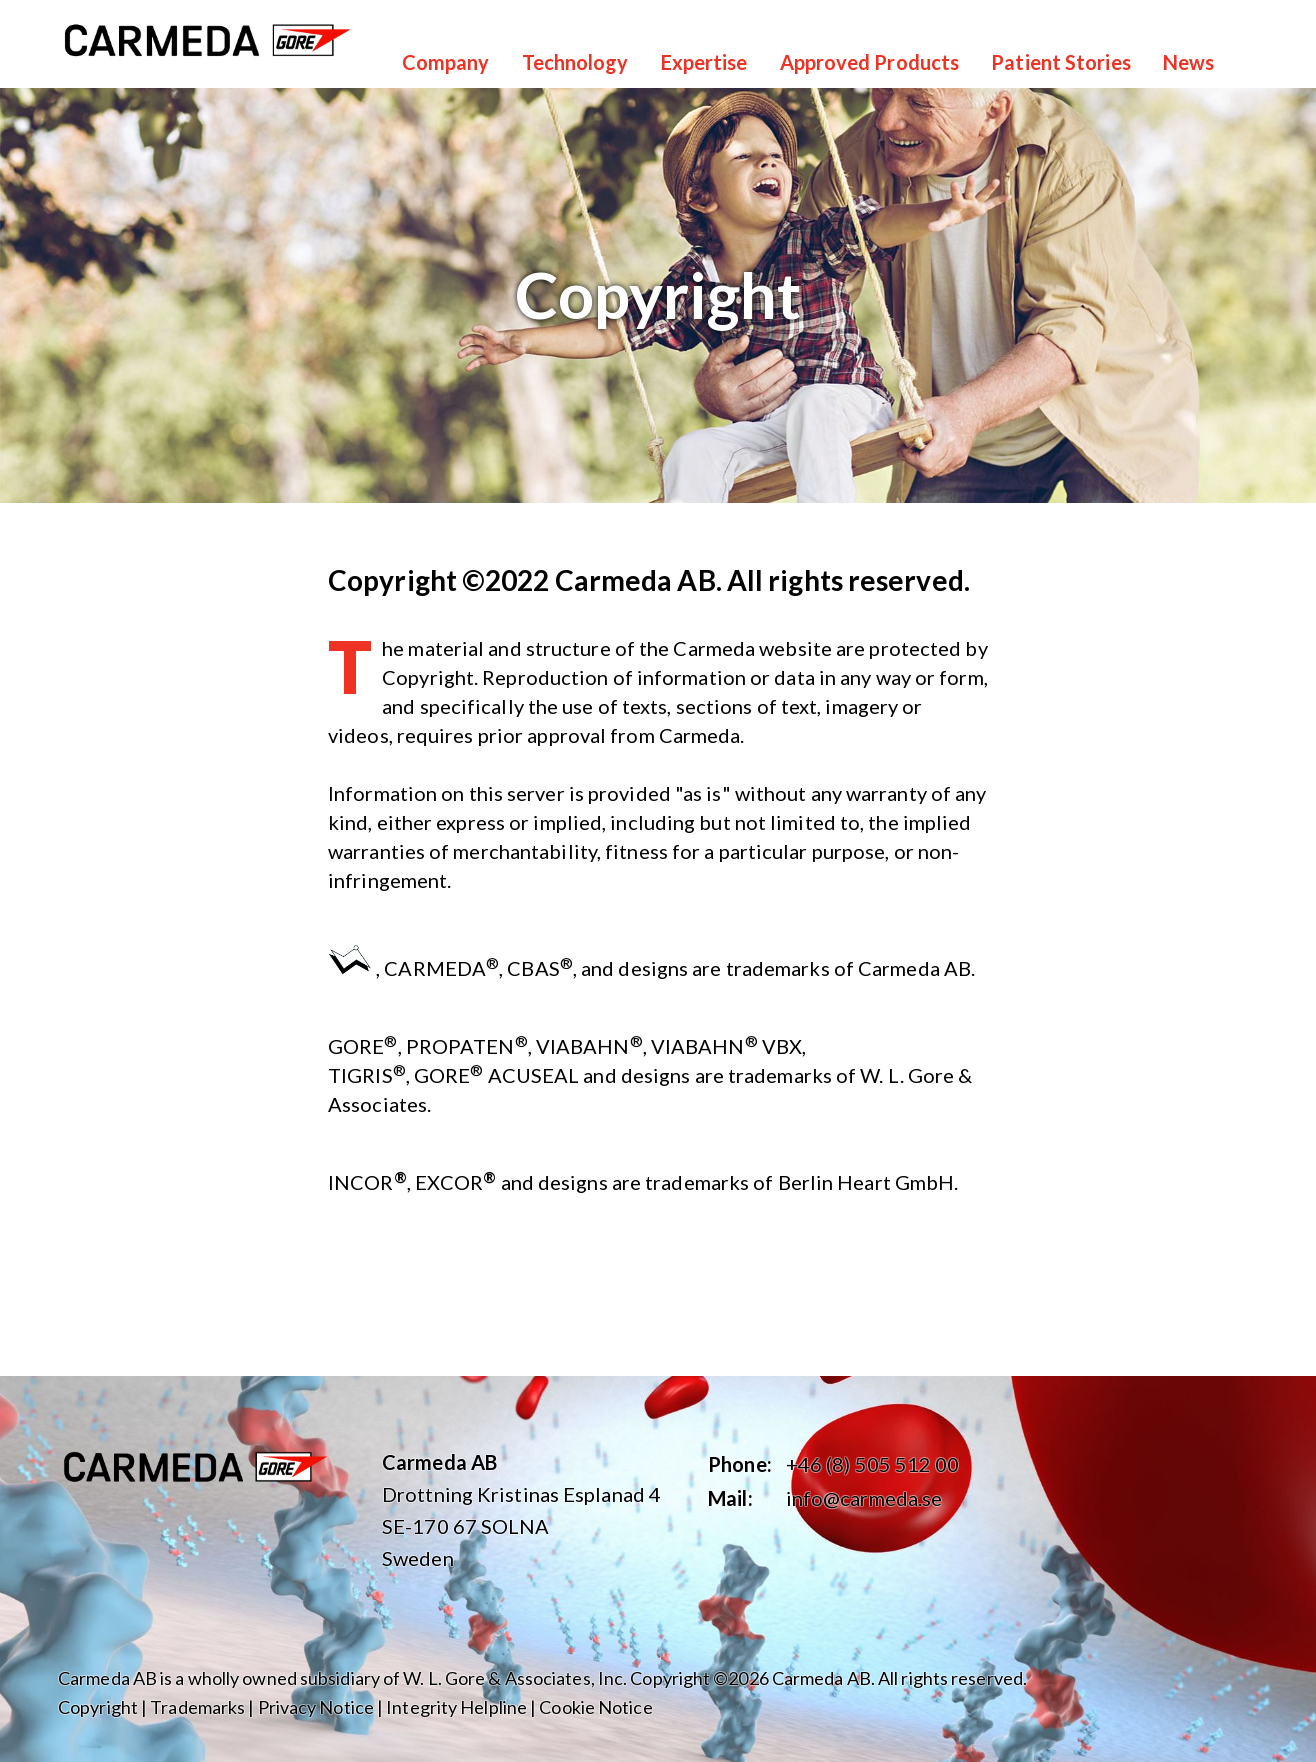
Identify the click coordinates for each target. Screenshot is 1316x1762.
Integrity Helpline (456, 1707)
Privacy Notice (316, 1707)
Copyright (98, 1707)
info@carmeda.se (864, 1498)
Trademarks (197, 1707)
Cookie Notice (595, 1707)
